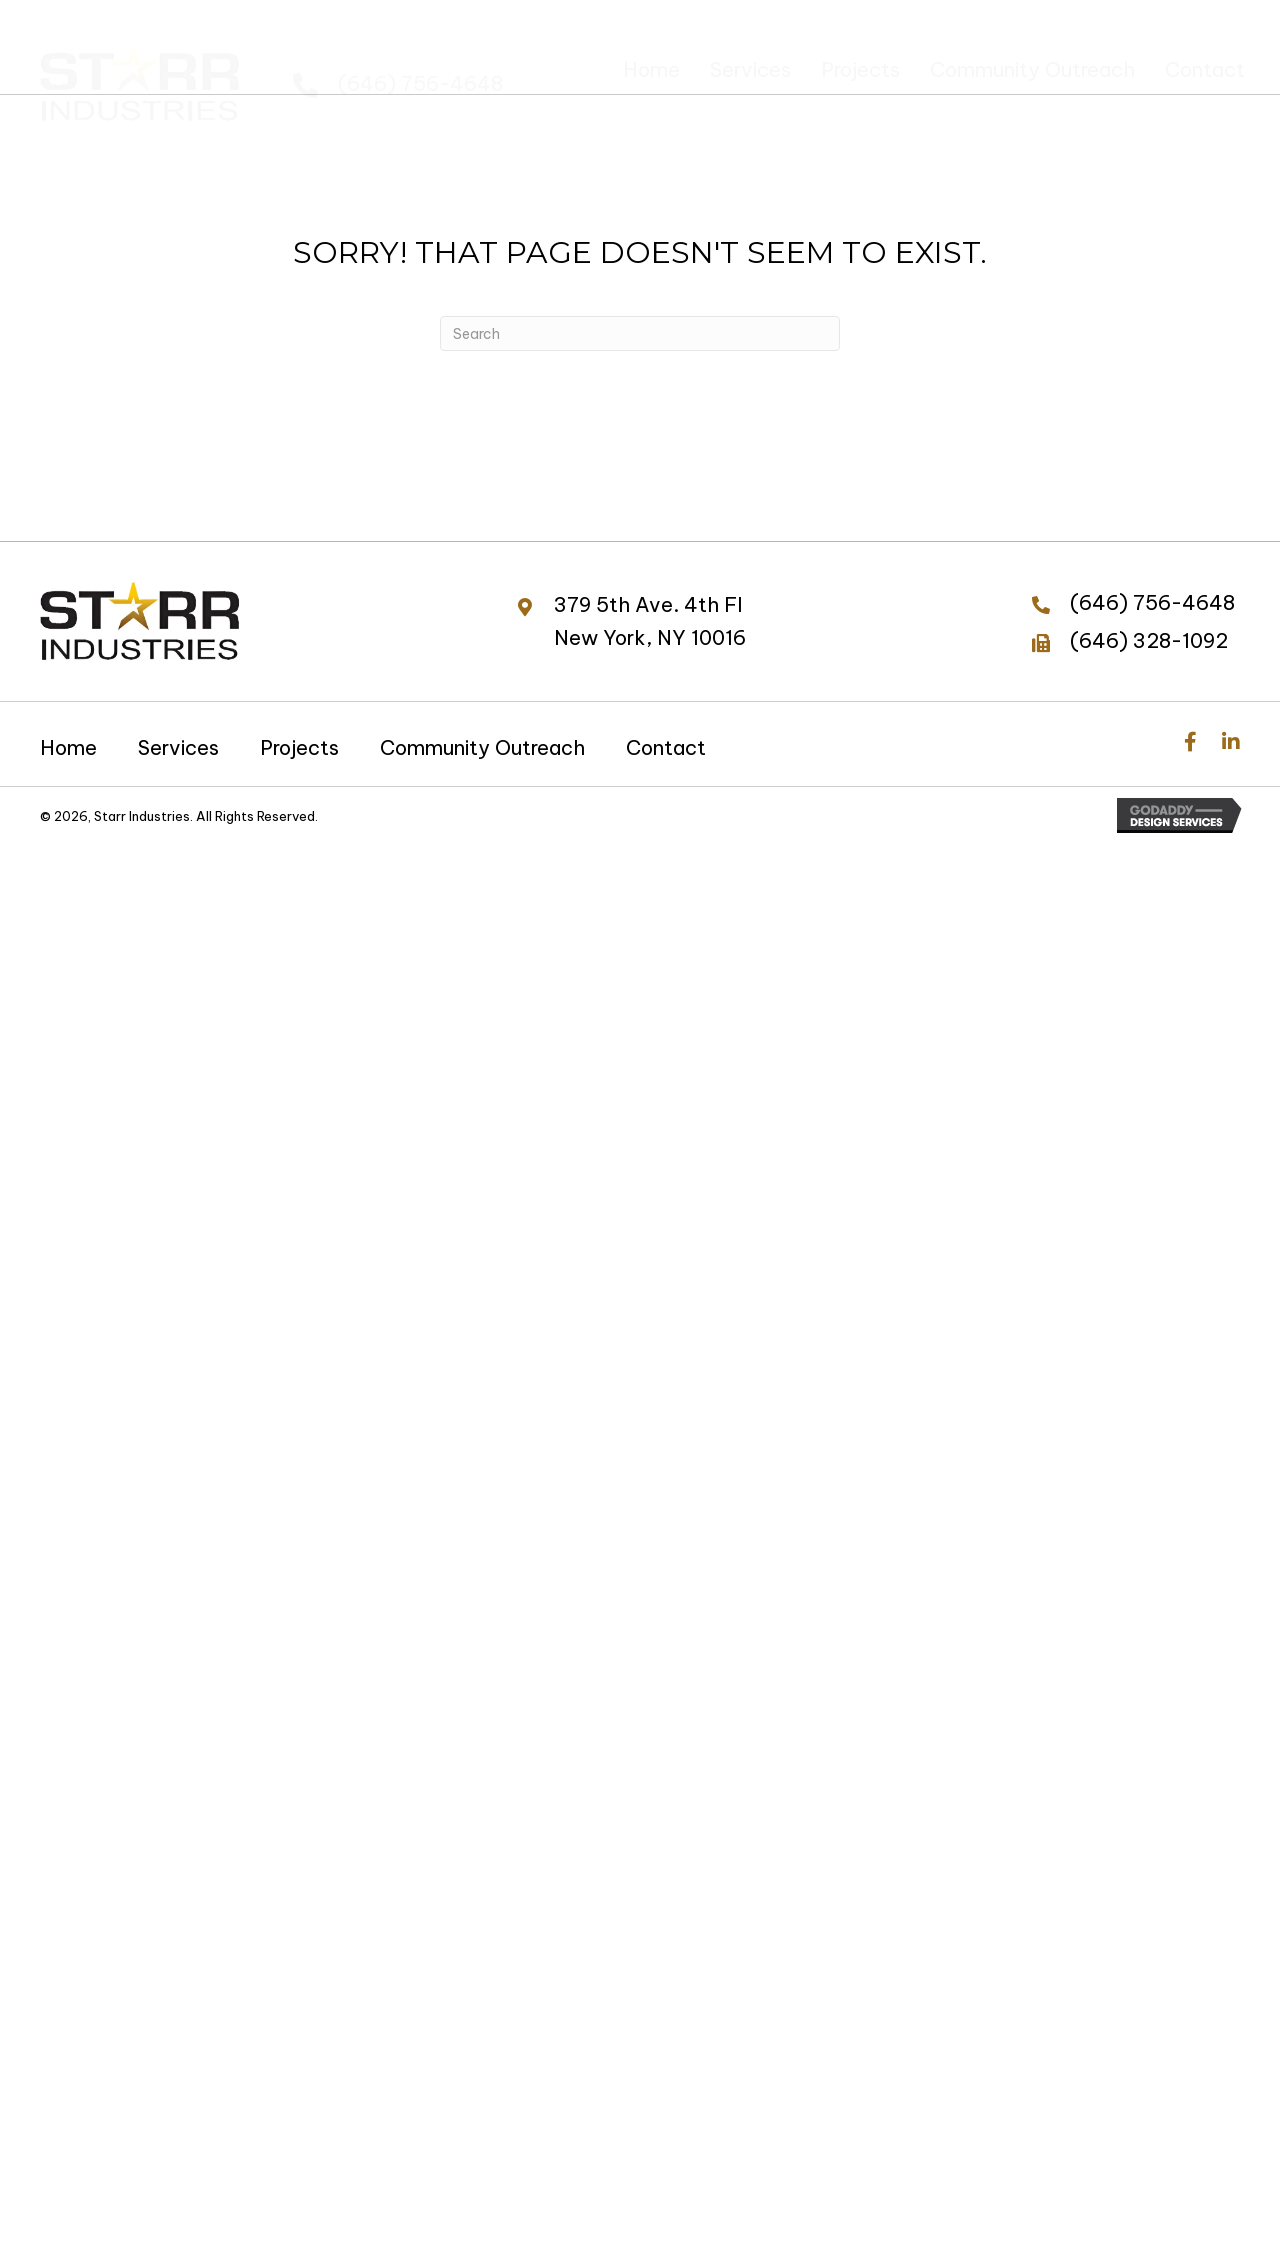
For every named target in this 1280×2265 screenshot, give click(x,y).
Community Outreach (482, 747)
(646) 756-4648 (420, 66)
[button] (1190, 742)
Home (68, 747)
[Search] (640, 333)
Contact (666, 747)
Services (178, 747)
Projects (299, 747)
